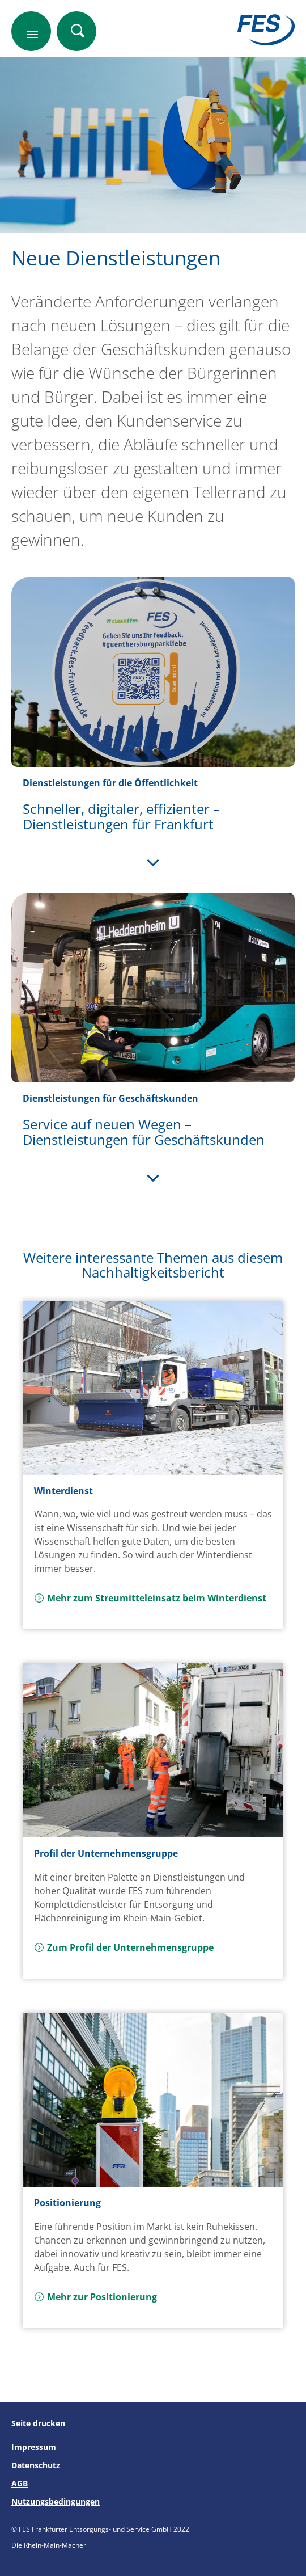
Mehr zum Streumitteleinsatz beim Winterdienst (150, 1598)
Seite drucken (38, 2423)
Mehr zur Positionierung (95, 2297)
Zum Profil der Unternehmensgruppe (124, 1947)
